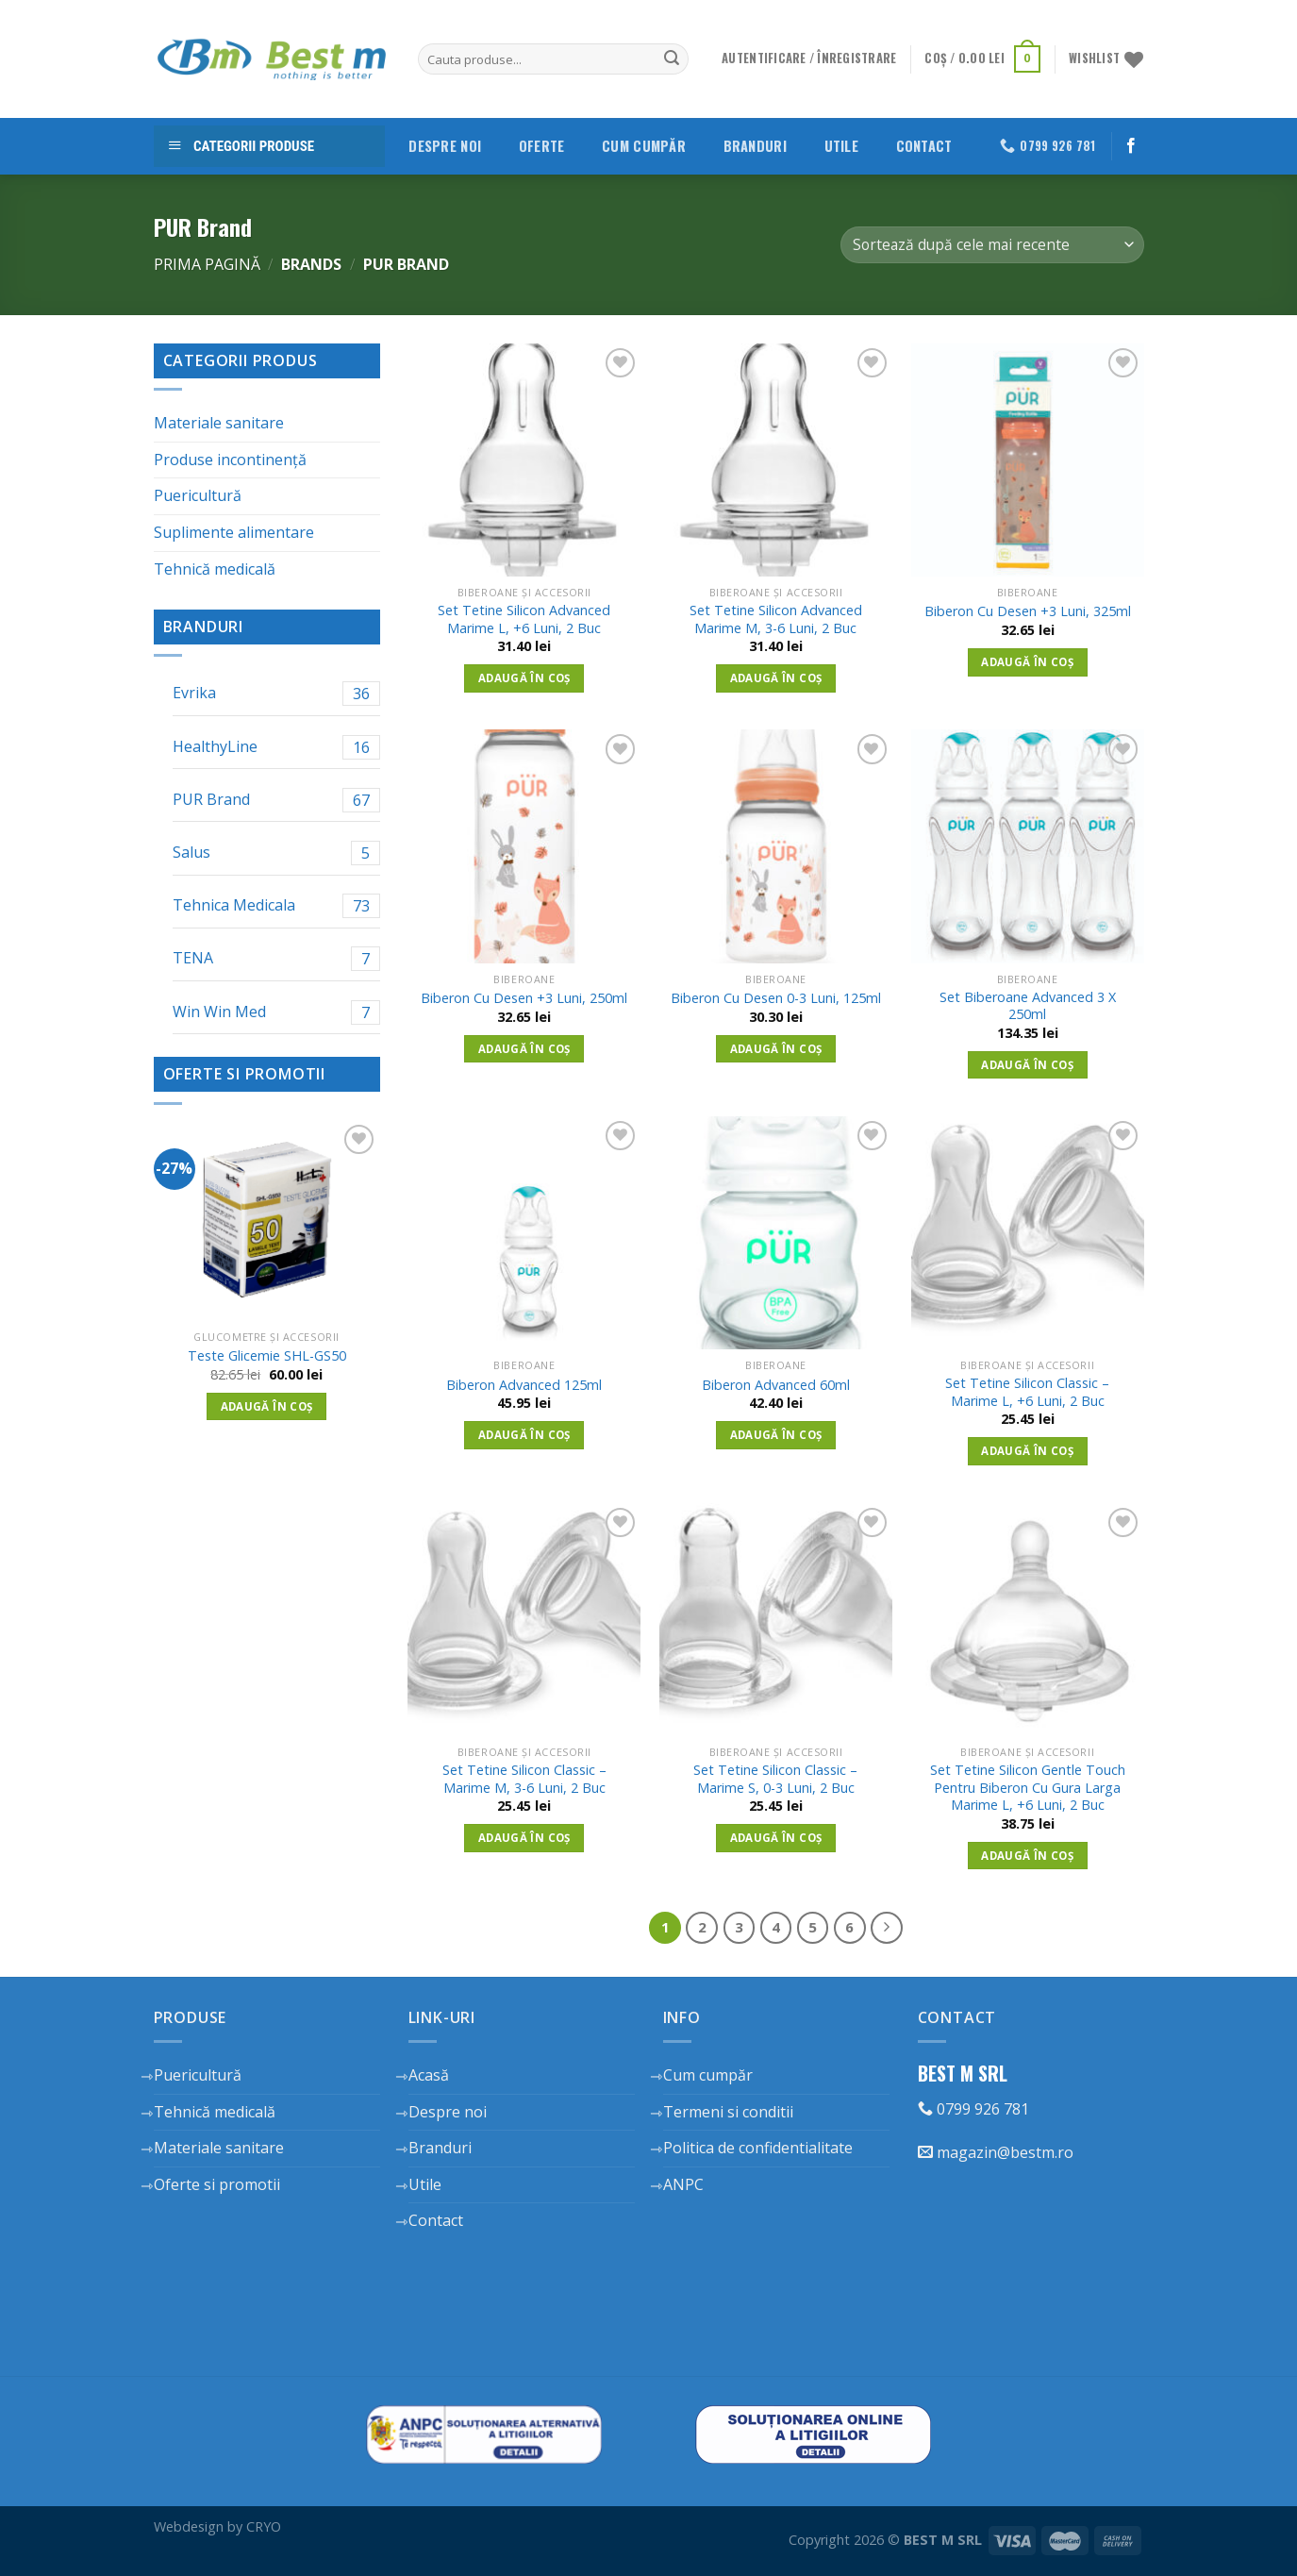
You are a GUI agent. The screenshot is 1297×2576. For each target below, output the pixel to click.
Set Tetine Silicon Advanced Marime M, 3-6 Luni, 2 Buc (776, 619)
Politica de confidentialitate (758, 2147)
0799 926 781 (973, 2109)
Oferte (542, 146)
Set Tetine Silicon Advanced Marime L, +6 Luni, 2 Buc (524, 619)
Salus (276, 853)
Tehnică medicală (214, 569)
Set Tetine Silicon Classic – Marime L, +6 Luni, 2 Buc (1027, 1392)
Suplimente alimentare (234, 532)
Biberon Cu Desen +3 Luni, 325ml (1027, 611)
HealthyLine (276, 747)
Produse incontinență (230, 459)
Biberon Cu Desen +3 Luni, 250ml (524, 998)
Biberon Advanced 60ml (776, 1385)
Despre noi (444, 146)
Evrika (276, 693)
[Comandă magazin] (991, 244)
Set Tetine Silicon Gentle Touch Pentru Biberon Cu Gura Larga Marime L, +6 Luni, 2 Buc (1027, 1788)
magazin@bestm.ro (995, 2152)
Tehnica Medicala (276, 906)
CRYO (263, 2526)
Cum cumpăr (644, 146)
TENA (276, 958)
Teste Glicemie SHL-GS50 (267, 1355)
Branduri (755, 146)
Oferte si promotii (217, 2184)
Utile (841, 146)
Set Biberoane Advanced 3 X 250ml (1027, 1006)
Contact (924, 146)
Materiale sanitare (219, 422)
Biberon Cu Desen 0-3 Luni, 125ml (776, 998)
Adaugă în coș (267, 1406)
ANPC (683, 2184)
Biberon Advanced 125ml (524, 1385)
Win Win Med (276, 1012)
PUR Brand (276, 800)
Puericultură (197, 495)
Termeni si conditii (728, 2111)
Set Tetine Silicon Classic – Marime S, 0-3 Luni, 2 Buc (775, 1779)
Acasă (428, 2075)
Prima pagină (207, 264)
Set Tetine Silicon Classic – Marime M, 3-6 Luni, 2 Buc (524, 1779)
